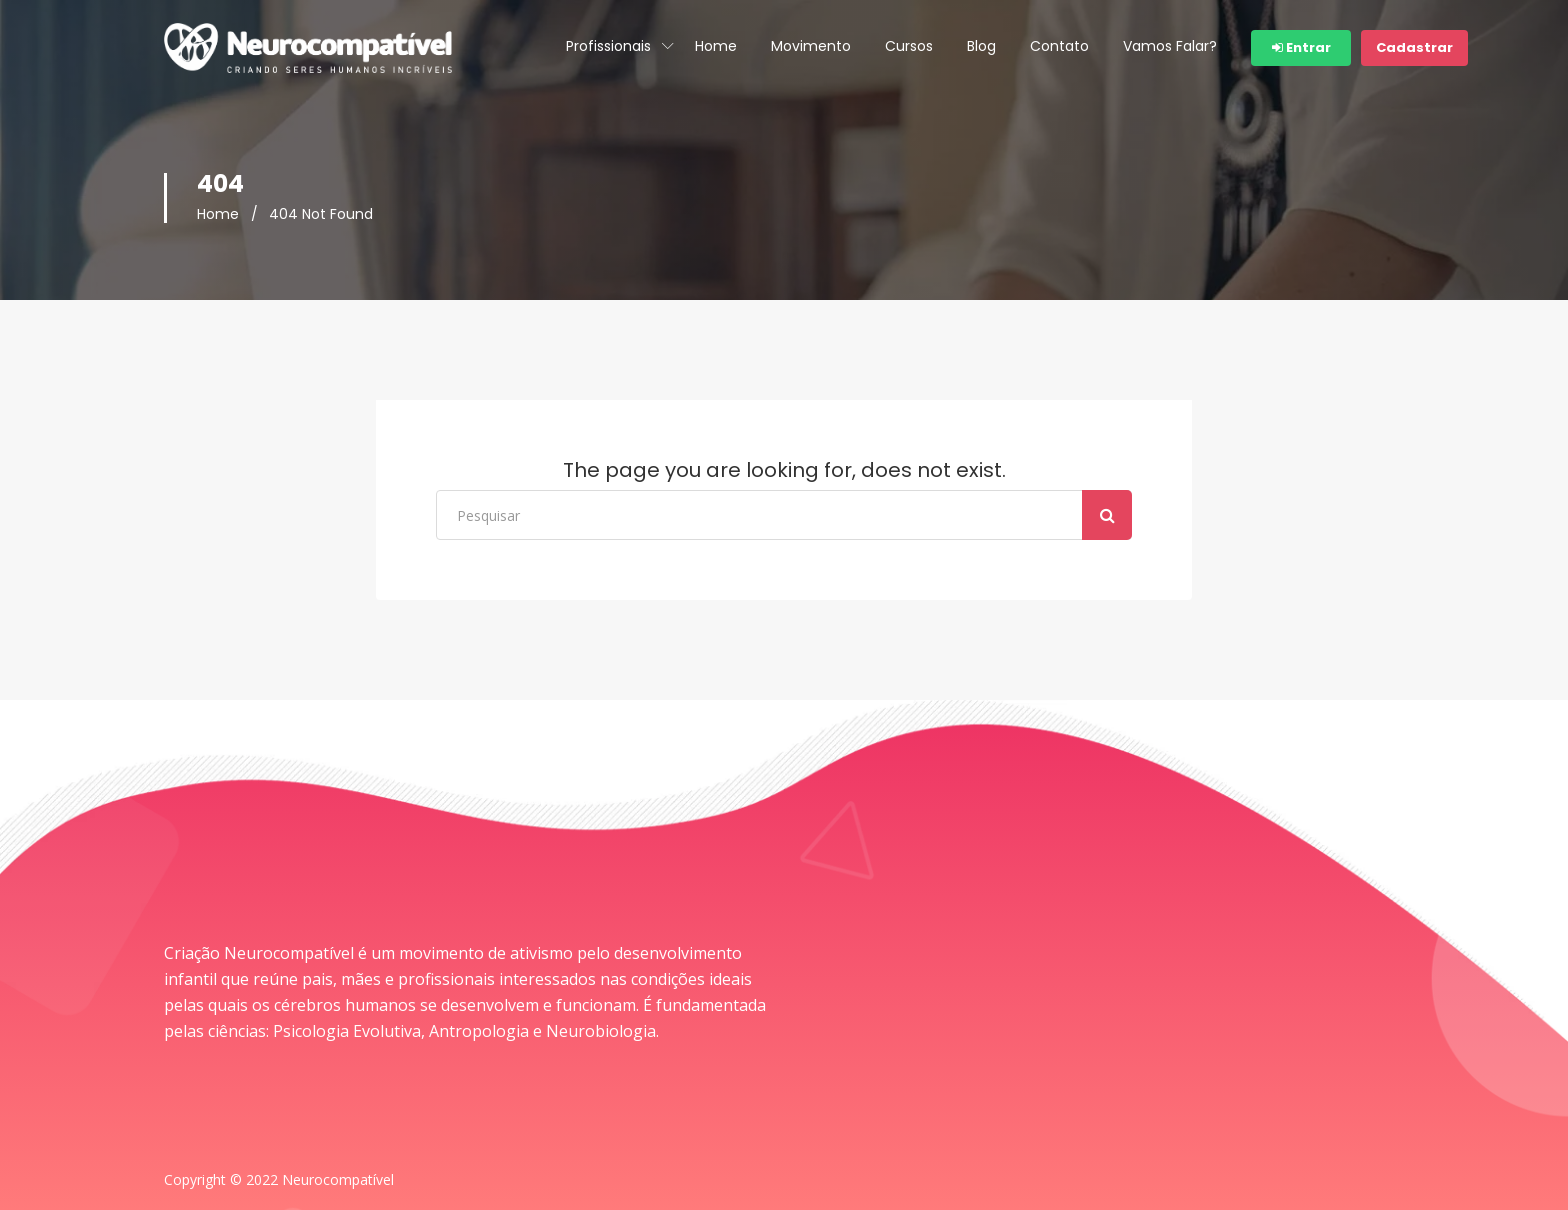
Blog (981, 46)
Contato (1059, 46)
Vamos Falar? (1170, 46)
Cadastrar (1414, 47)
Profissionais (608, 46)
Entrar (1301, 47)
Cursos (909, 46)
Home (716, 46)
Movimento (811, 46)
